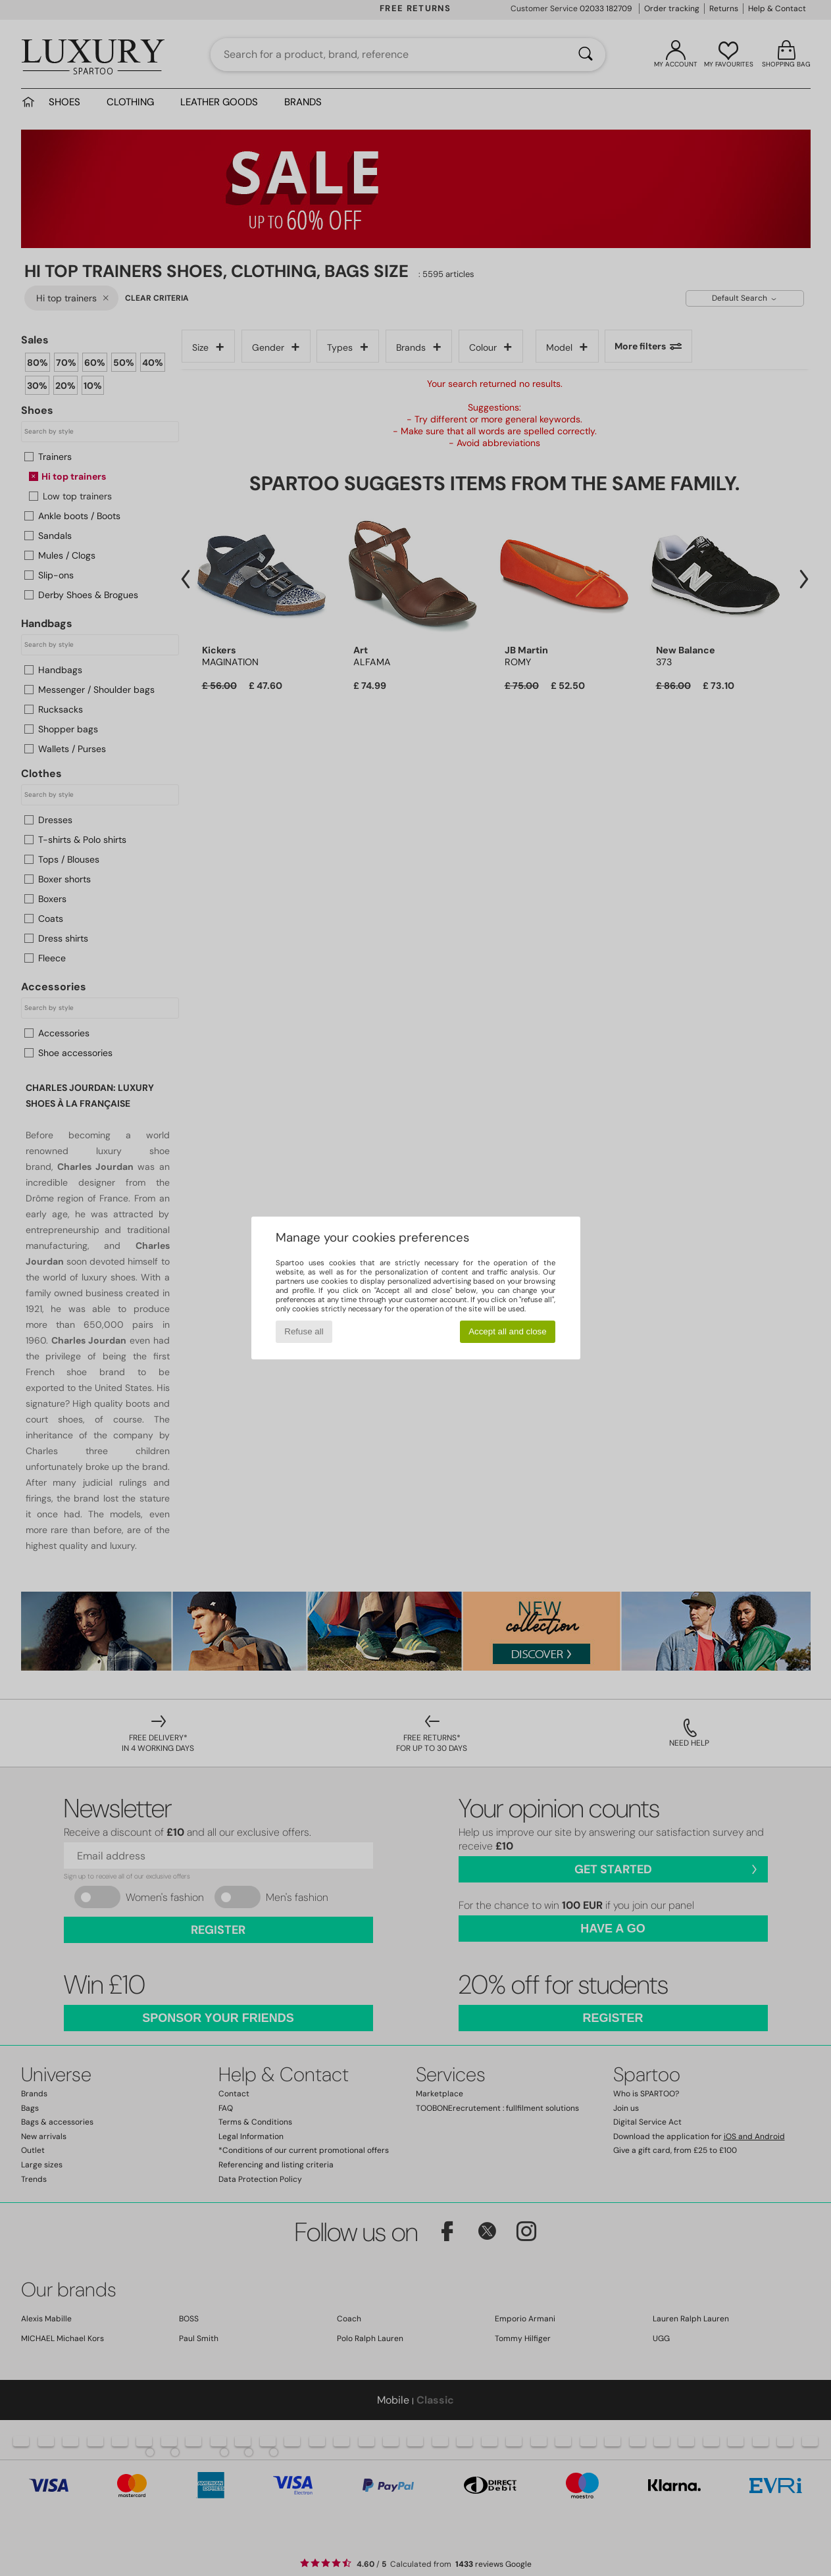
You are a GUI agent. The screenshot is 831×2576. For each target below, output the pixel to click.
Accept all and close (507, 1331)
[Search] (585, 54)
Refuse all (303, 1331)
